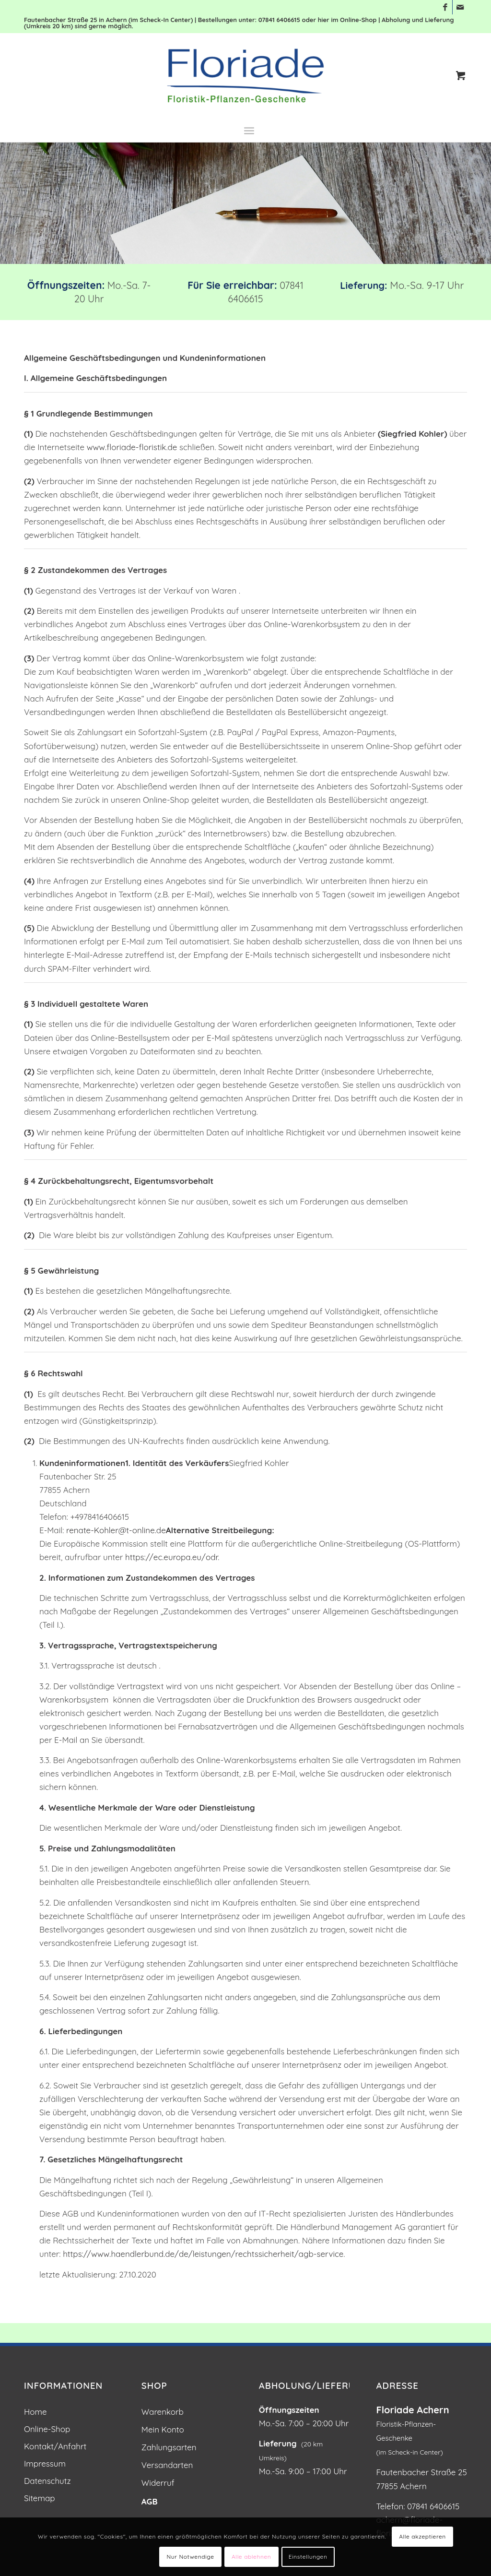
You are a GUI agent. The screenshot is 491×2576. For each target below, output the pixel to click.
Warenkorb (162, 2412)
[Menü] (249, 130)
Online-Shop (47, 2429)
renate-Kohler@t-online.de (116, 1530)
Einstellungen (308, 2556)
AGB (149, 2501)
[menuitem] (249, 130)
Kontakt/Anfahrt (55, 2446)
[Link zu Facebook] (445, 7)
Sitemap (39, 2498)
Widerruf (158, 2483)
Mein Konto (162, 2429)
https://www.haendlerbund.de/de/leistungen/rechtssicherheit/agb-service (203, 2254)
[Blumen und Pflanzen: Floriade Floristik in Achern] (245, 75)
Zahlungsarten (169, 2447)
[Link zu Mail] (460, 7)
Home (35, 2412)
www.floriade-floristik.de (132, 447)
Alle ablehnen (251, 2556)
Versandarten (167, 2465)
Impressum (45, 2463)
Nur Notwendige (190, 2556)
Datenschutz (47, 2481)
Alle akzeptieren (422, 2536)
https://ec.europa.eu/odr (171, 1557)
